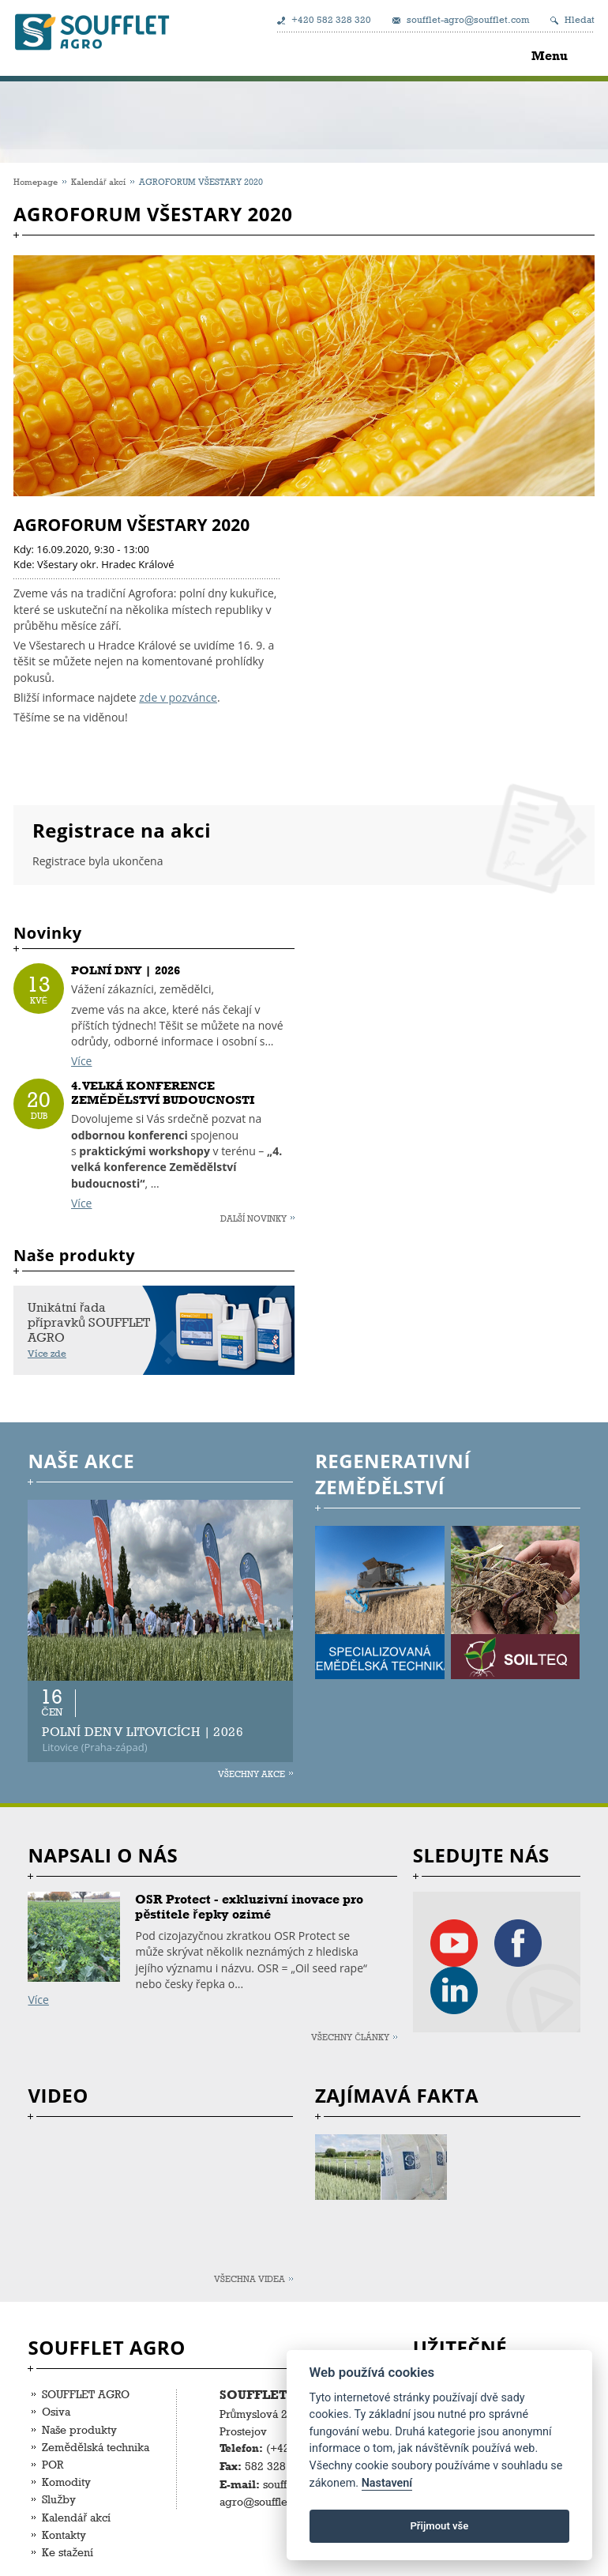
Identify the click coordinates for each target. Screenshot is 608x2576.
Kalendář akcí (98, 181)
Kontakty (64, 2534)
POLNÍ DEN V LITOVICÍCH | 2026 (142, 1731)
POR (52, 2464)
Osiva (56, 2411)
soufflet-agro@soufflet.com (468, 19)
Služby (59, 2499)
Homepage (35, 181)
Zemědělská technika (95, 2447)
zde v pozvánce (178, 697)
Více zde (47, 1353)
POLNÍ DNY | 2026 (125, 970)
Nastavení (387, 2483)
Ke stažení (67, 2552)
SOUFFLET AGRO (85, 2394)
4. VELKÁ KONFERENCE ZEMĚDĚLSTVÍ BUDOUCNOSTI (162, 1093)
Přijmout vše (439, 2526)
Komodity (66, 2481)
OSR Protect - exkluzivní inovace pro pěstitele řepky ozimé (249, 1907)
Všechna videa (249, 2278)
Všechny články (350, 2037)
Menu (549, 55)
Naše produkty (79, 2429)
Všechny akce (251, 1773)
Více (81, 1060)
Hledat (580, 19)
